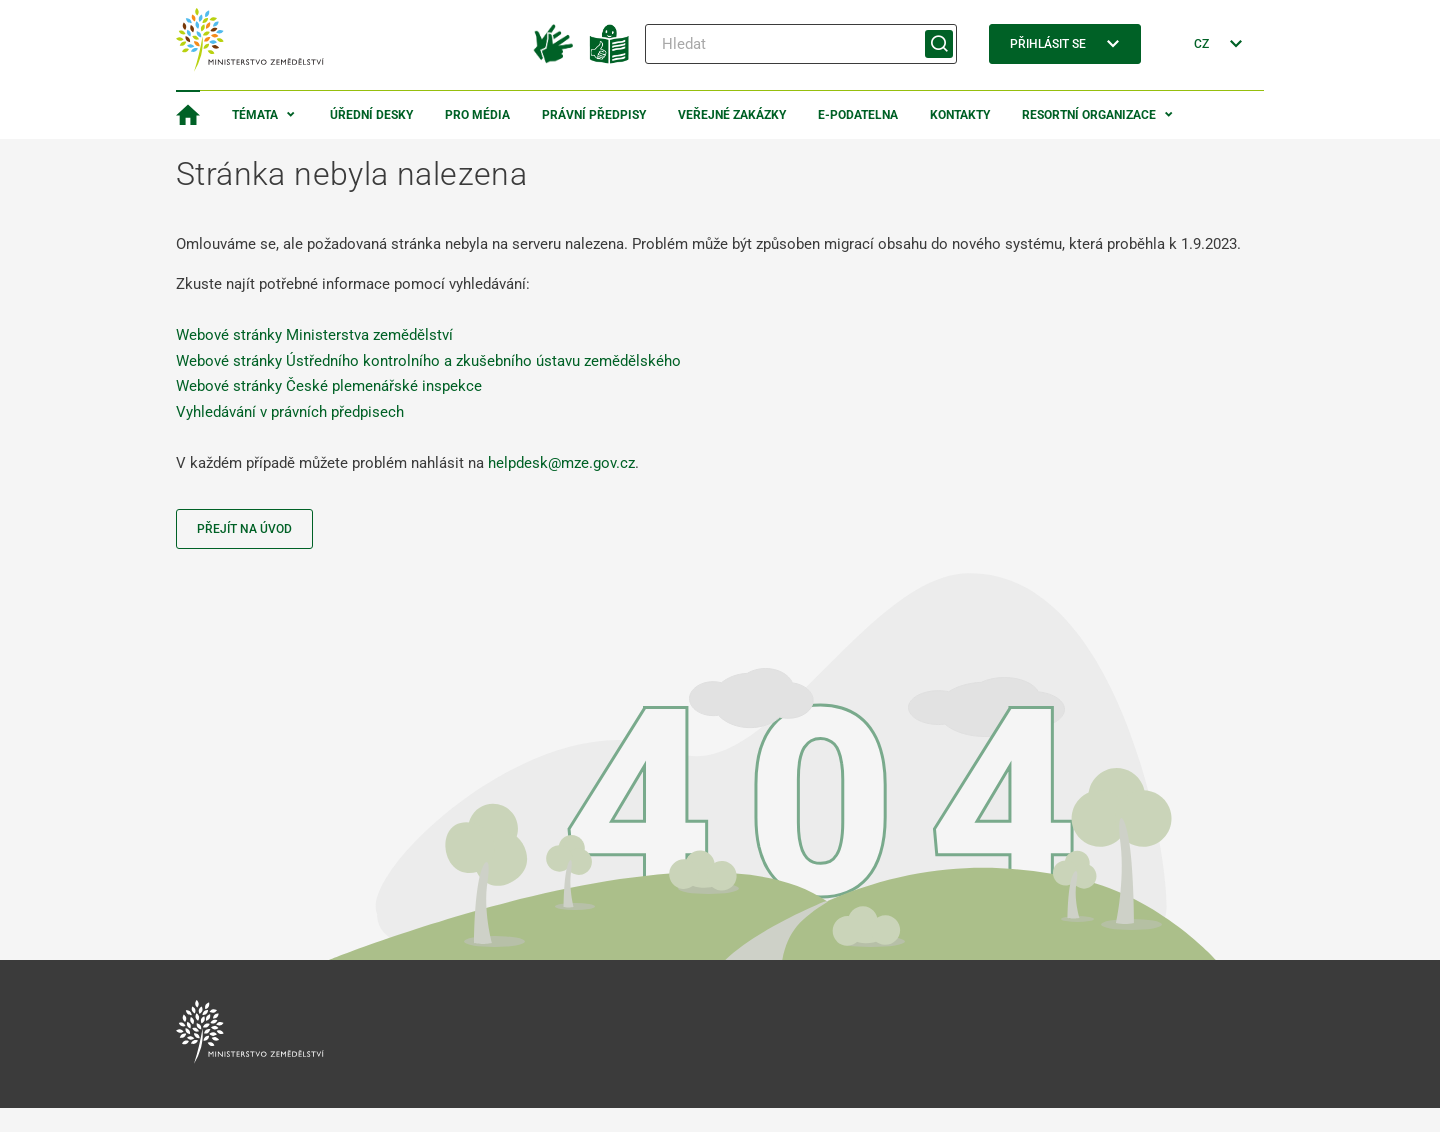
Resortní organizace (1089, 115)
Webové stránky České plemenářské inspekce (329, 386)
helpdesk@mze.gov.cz (561, 463)
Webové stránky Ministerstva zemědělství (314, 335)
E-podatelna (858, 115)
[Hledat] (801, 44)
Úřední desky (371, 115)
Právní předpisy (594, 115)
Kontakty (960, 115)
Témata (255, 115)
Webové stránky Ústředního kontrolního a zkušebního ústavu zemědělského (428, 361)
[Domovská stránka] (188, 115)
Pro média (477, 115)
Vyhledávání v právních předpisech (290, 412)
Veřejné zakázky (732, 115)
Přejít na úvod (244, 529)
